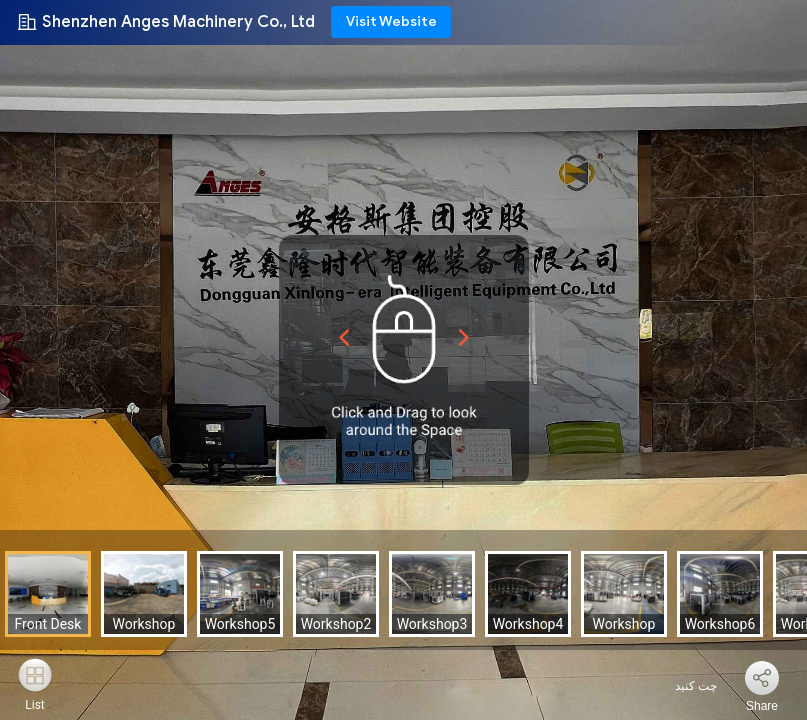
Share (762, 706)
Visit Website (391, 21)
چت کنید (684, 686)
